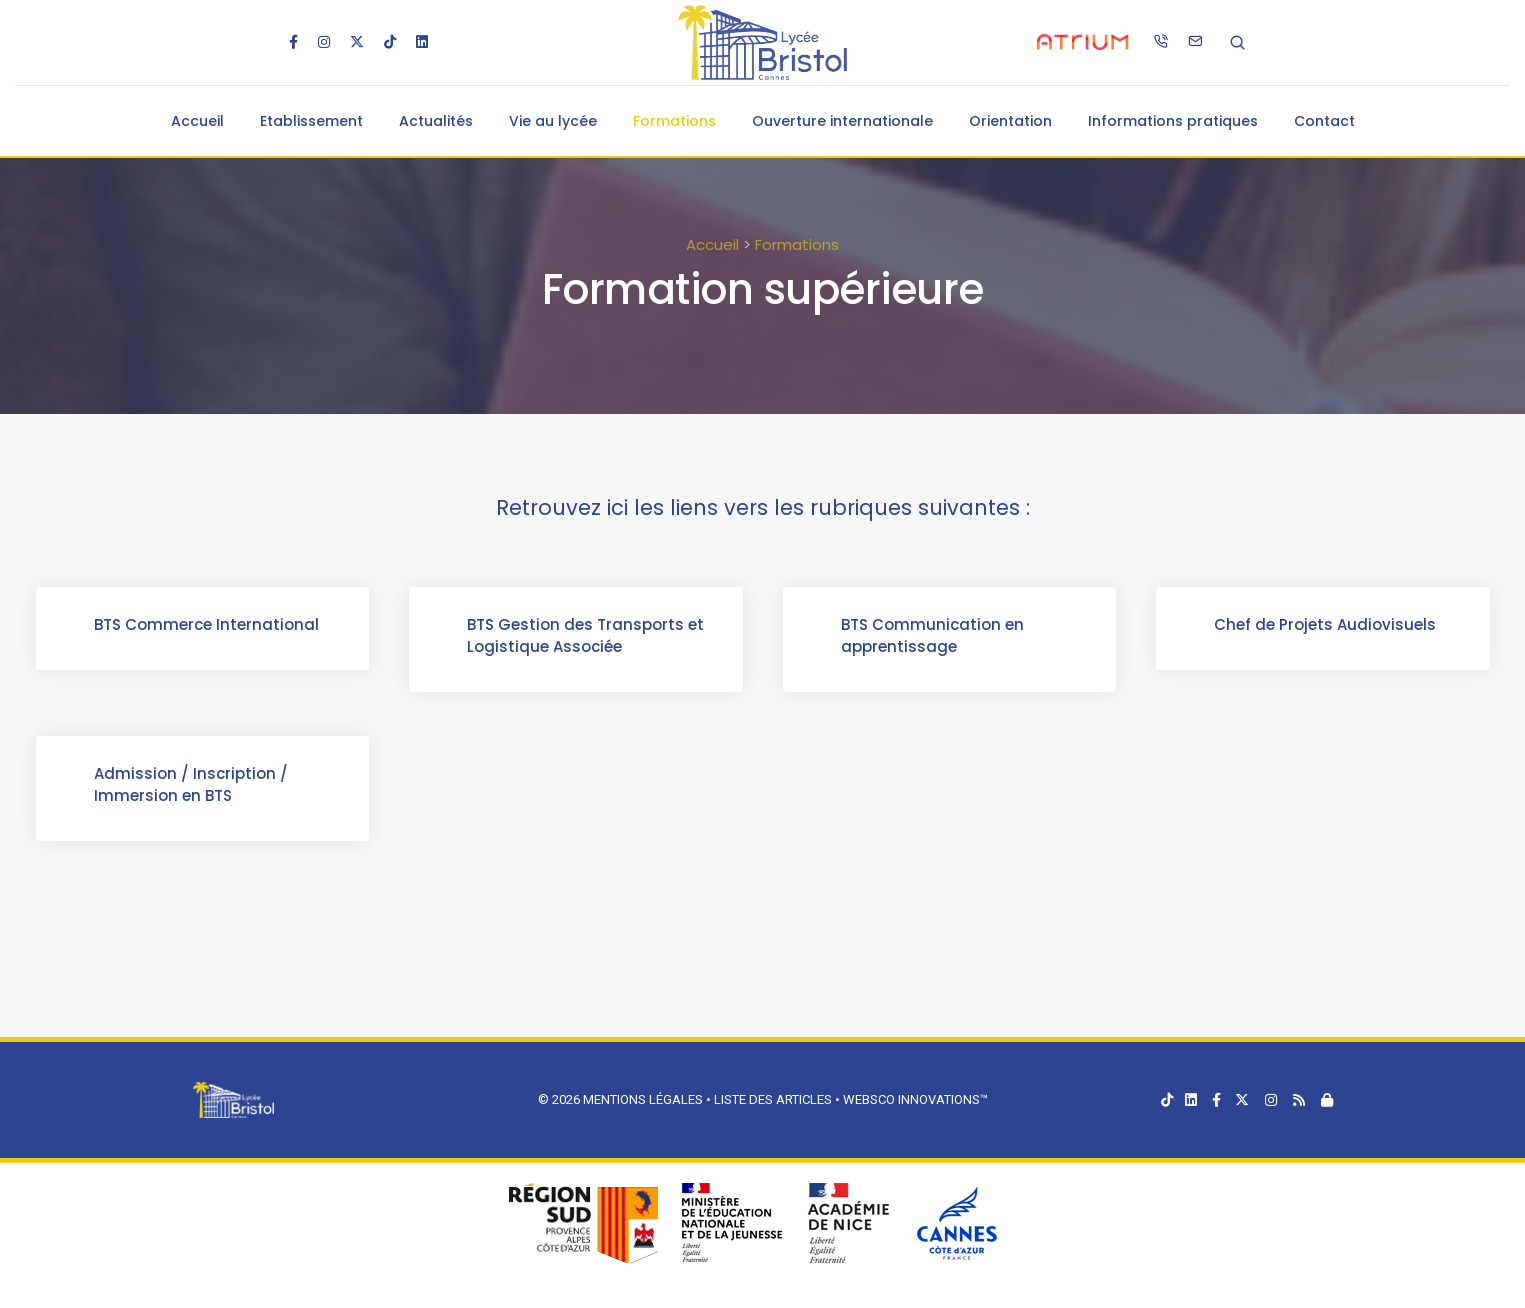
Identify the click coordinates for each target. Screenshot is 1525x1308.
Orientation (1010, 121)
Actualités (436, 121)
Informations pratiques (1173, 121)
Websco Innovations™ (915, 1099)
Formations (674, 121)
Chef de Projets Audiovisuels (1327, 626)
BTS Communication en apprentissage (934, 637)
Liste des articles (774, 1099)
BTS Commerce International (208, 626)
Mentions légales (643, 1099)
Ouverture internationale (842, 121)
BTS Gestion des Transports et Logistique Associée (587, 637)
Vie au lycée (553, 121)
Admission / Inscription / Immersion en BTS (193, 786)
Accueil (197, 121)
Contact (1324, 121)
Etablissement (311, 121)
